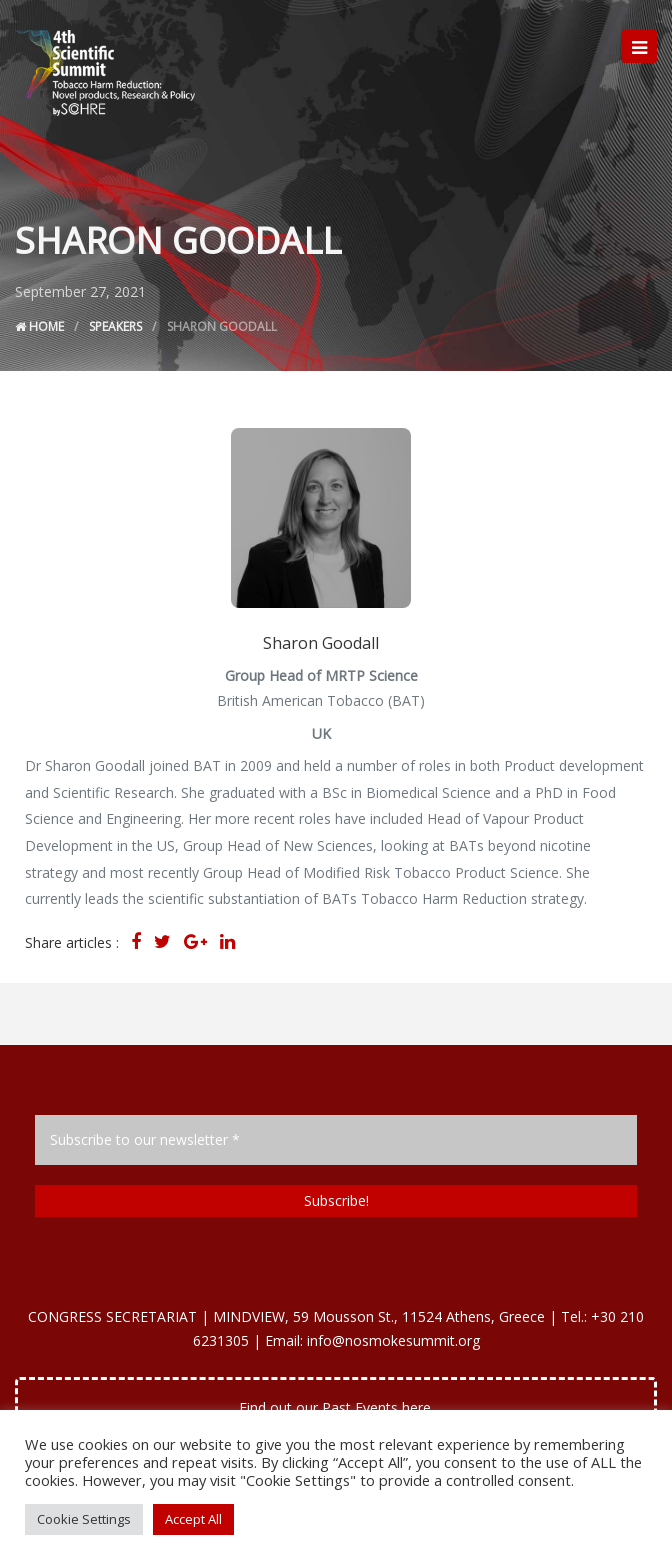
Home (39, 326)
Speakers (115, 326)
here (416, 1407)
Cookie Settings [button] (84, 1519)
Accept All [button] (193, 1519)
